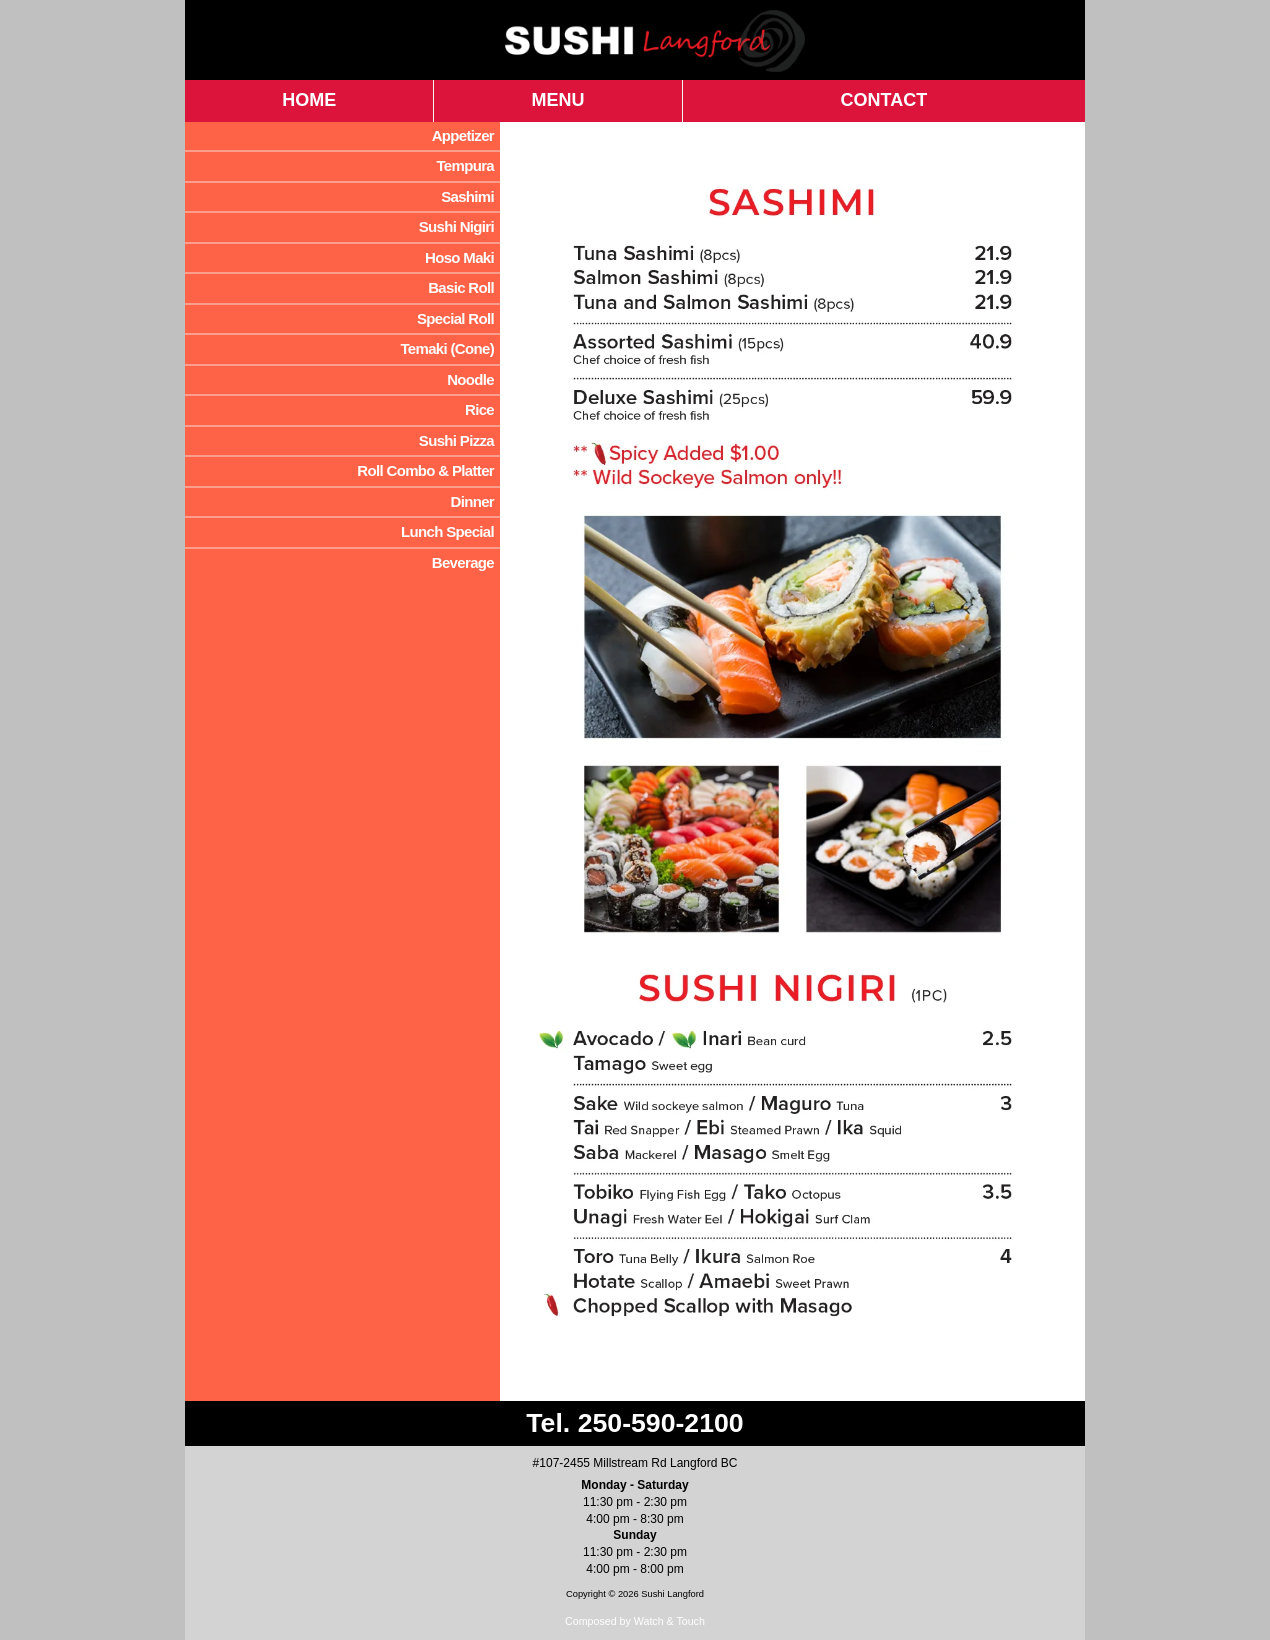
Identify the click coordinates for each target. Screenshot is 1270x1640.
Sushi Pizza (456, 440)
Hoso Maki (459, 257)
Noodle (470, 379)
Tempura (465, 165)
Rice (479, 409)
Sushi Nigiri (456, 226)
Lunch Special (447, 531)
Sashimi (467, 196)
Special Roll (455, 318)
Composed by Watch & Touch (635, 1621)
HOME (309, 100)
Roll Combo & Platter (425, 470)
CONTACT (884, 100)
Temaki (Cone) (447, 348)
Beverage (463, 562)
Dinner (472, 501)
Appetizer (463, 135)
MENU (558, 100)
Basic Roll (461, 287)
